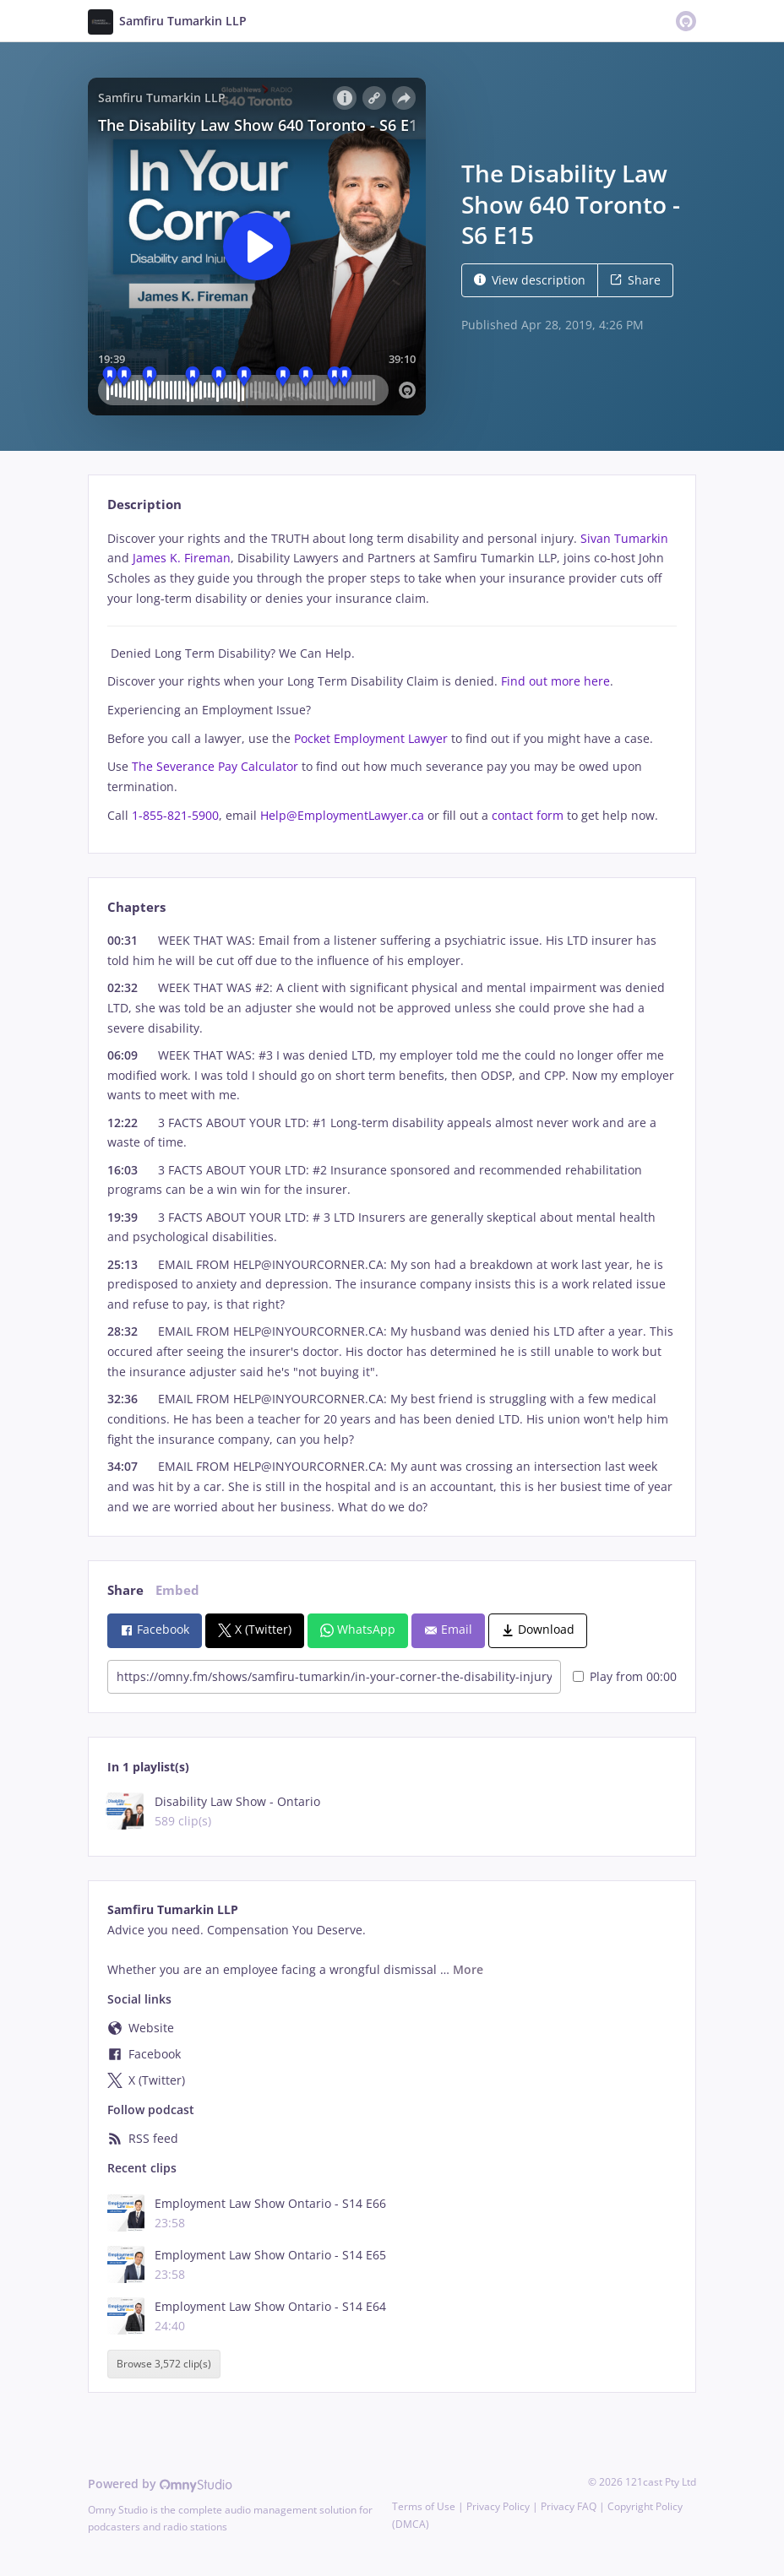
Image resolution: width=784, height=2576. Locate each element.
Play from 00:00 (625, 1676)
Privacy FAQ (568, 2506)
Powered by (160, 2484)
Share (635, 280)
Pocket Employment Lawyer (371, 738)
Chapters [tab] (136, 907)
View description (529, 280)
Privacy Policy (498, 2506)
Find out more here (555, 681)
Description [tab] (144, 504)
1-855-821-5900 (175, 815)
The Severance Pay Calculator (215, 766)
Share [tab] (125, 1590)
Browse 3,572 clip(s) (164, 2363)
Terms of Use (423, 2506)
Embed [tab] (177, 1590)
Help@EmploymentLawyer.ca (342, 815)
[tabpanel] (391, 677)
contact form (528, 815)
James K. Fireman (182, 558)
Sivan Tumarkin (624, 538)
